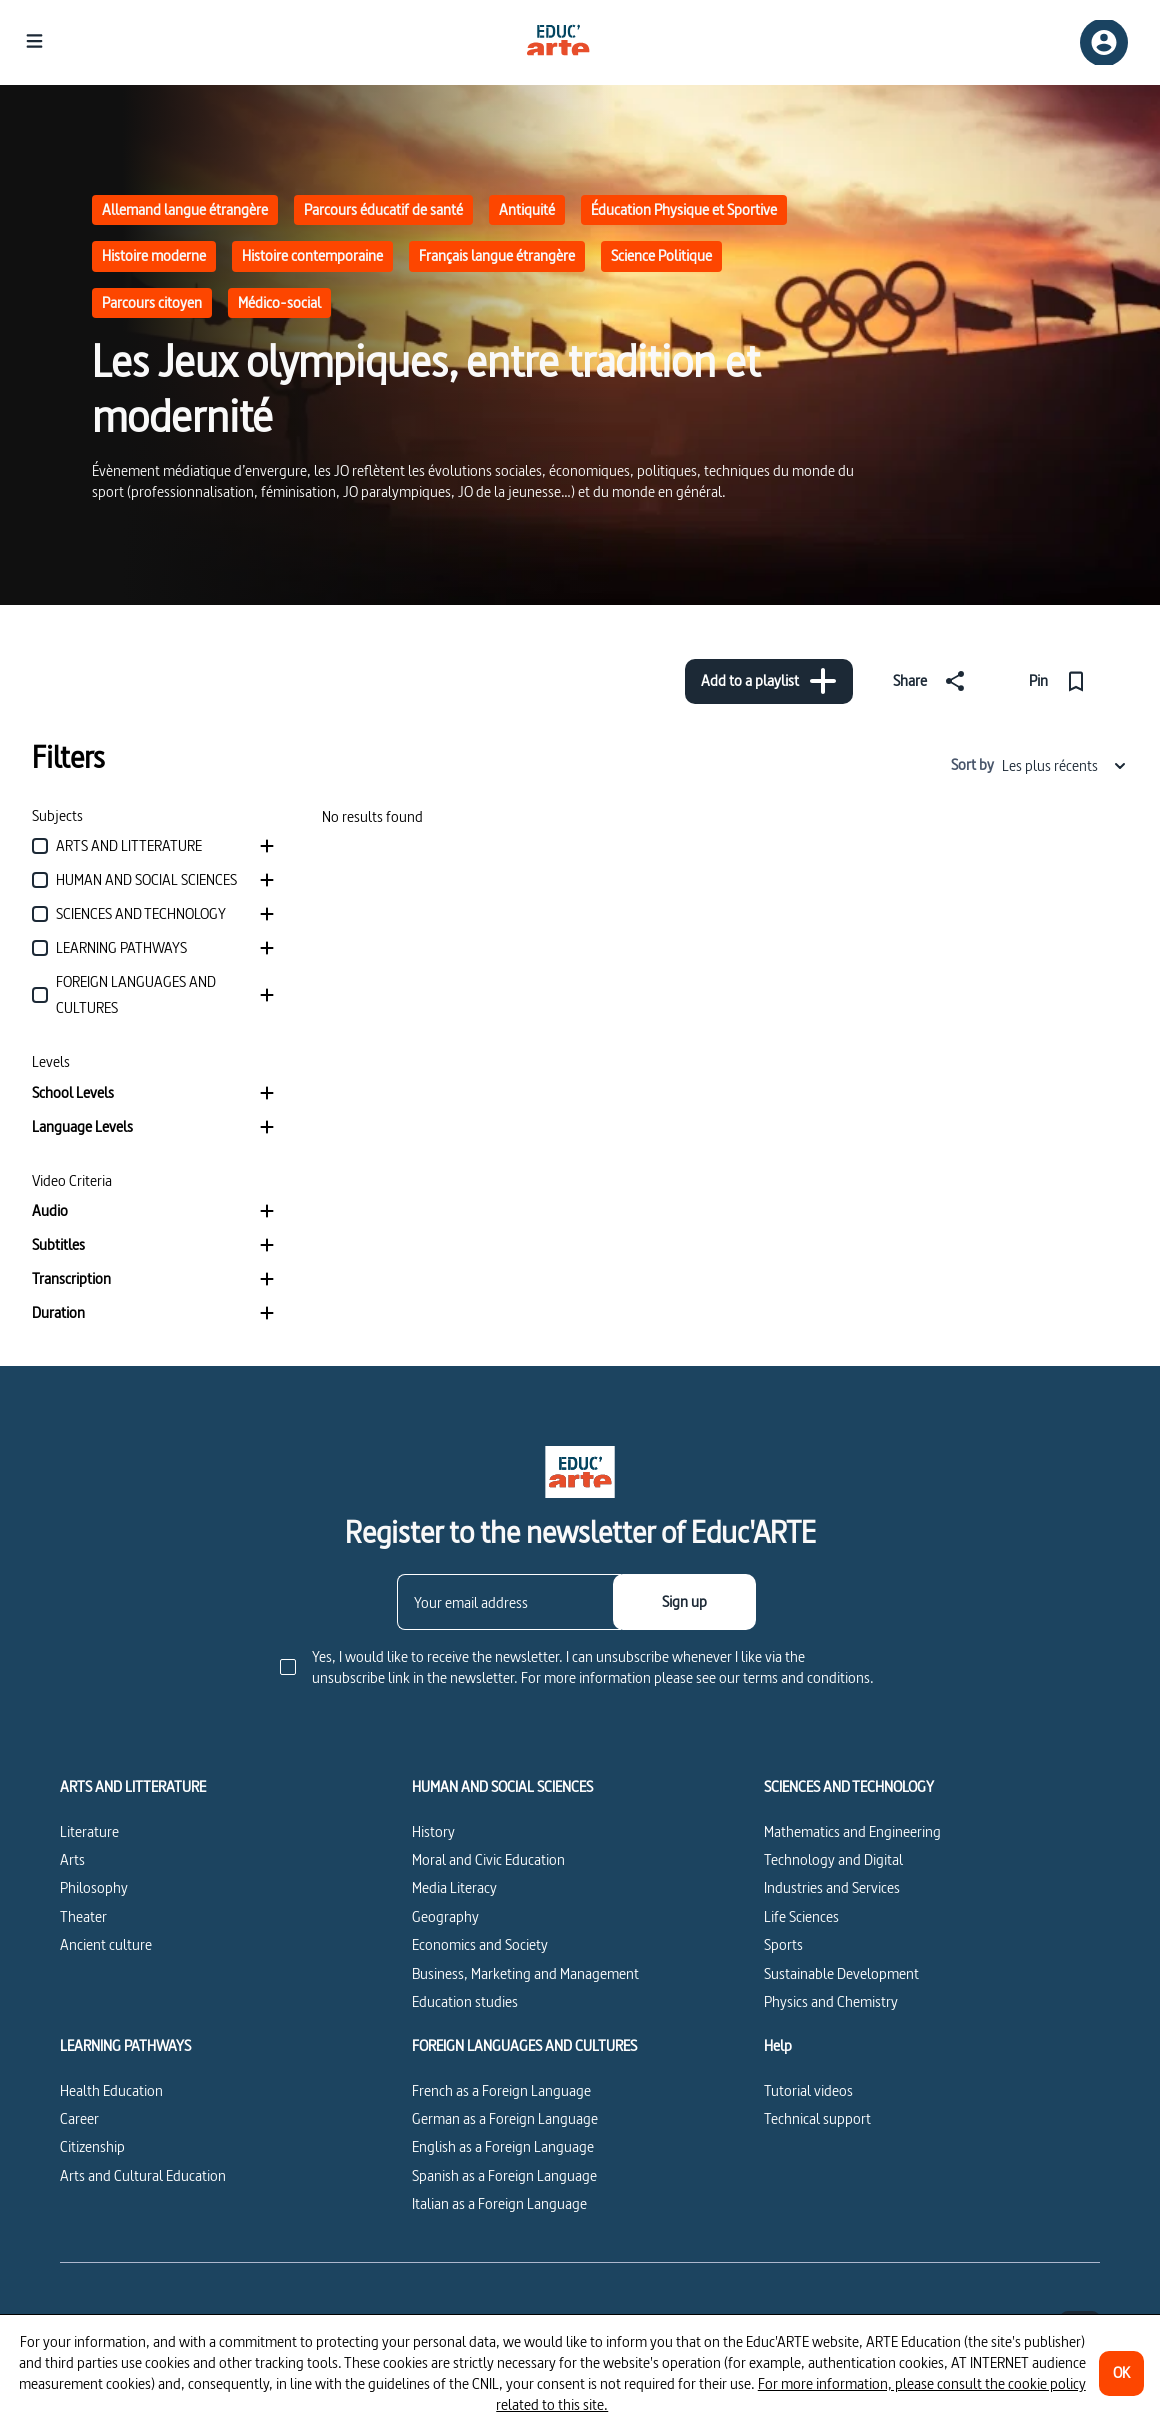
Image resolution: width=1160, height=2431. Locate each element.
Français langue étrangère (497, 255)
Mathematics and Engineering (852, 1831)
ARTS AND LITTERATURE (133, 1787)
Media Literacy (454, 1887)
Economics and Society (480, 1944)
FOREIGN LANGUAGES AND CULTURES (524, 2046)
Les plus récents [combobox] (1065, 765)
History (433, 1831)
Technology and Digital (833, 1859)
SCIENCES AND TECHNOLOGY (849, 1787)
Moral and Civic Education (488, 1859)
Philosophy (94, 1887)
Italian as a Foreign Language (499, 2203)
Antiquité (527, 209)
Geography (445, 1916)
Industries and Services (832, 1887)
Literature (89, 1831)
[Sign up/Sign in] (1104, 42)
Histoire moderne (154, 255)
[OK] (1121, 2373)
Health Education (111, 2090)
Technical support (817, 2118)
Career (79, 2118)
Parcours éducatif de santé (383, 209)
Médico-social (279, 302)
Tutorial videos (808, 2090)
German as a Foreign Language (505, 2118)
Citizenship (92, 2146)
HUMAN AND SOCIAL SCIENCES (502, 1787)
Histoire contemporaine (312, 255)
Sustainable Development (841, 1973)
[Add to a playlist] (769, 681)
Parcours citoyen (152, 302)
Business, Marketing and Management (525, 1973)
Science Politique (661, 255)
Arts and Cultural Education (143, 2175)
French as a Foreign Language (501, 2090)
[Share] (933, 681)
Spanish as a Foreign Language (504, 2175)
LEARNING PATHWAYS (125, 2046)
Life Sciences (801, 1916)
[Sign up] (684, 1602)
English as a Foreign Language (503, 2146)
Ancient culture (106, 1944)
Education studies (465, 2001)
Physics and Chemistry (831, 2001)
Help (778, 2046)
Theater (83, 1916)
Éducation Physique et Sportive (684, 209)
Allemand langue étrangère (185, 209)
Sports (783, 1944)
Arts (72, 1859)
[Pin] (1061, 681)
